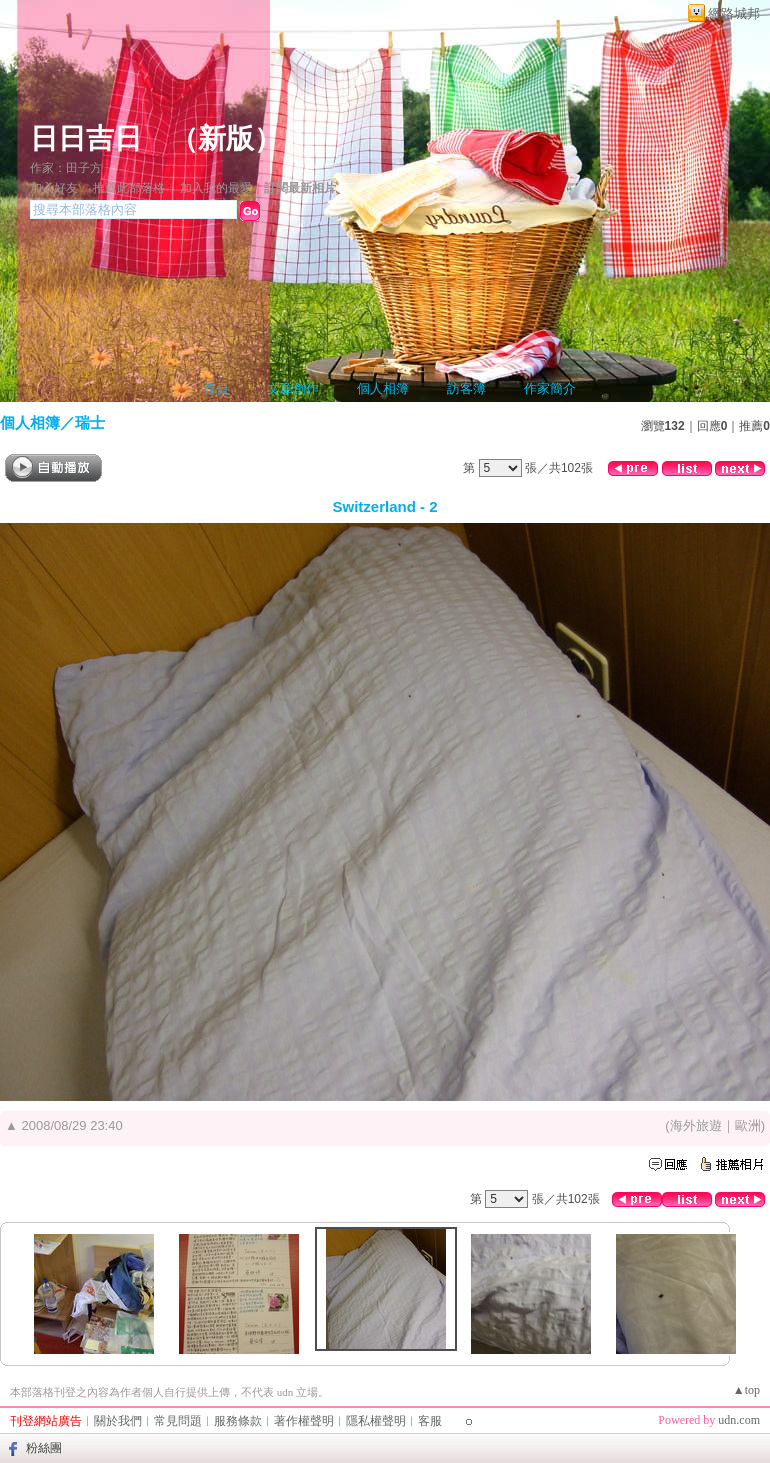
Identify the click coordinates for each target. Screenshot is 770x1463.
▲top (746, 1390)
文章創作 (293, 388)
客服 (430, 1421)
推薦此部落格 (129, 188)
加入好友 (54, 188)
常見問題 (178, 1421)
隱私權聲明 (376, 1421)
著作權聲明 (304, 1421)
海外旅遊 (696, 1125)
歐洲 (748, 1125)
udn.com (739, 1420)
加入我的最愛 (216, 188)
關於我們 (118, 1421)
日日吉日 (86, 138)
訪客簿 (466, 388)
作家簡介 (550, 388)
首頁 (216, 388)
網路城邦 (734, 13)
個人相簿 (383, 388)
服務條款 (238, 1421)
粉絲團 (44, 1448)
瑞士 (90, 422)
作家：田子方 (66, 168)
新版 (226, 138)
